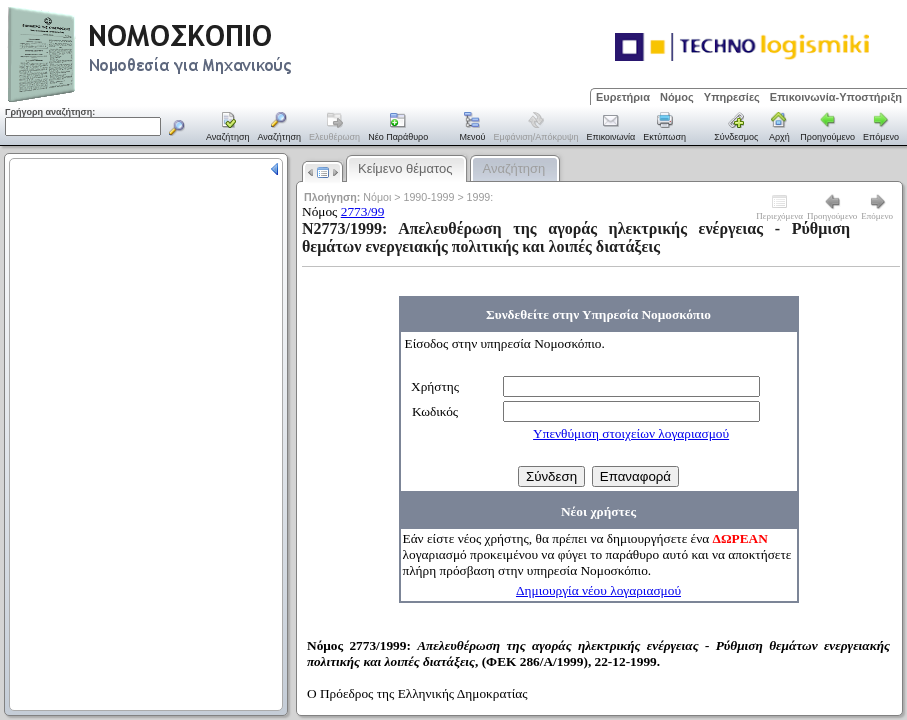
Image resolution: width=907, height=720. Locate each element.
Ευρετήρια (623, 97)
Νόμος (677, 97)
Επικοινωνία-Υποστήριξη (836, 97)
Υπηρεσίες (732, 97)
